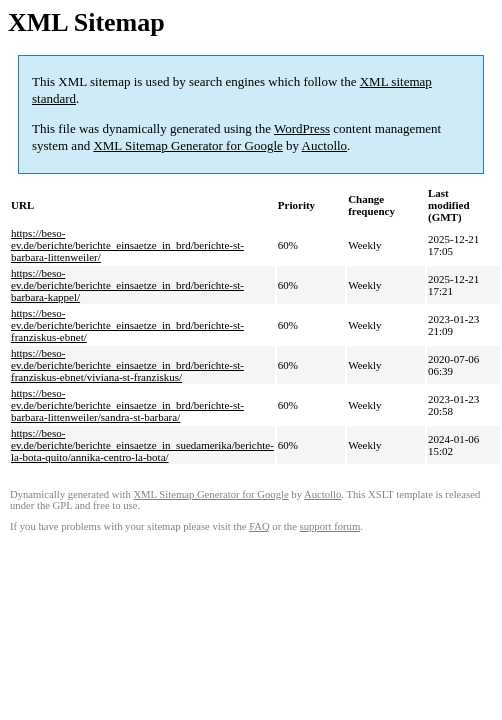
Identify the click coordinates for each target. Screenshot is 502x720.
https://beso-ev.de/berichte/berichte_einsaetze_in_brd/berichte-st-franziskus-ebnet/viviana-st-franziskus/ (127, 365)
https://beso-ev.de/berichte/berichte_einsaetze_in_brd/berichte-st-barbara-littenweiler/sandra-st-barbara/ (127, 405)
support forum (330, 526)
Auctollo (325, 145)
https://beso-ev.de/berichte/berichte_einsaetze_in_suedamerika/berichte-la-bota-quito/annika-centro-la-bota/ (142, 445)
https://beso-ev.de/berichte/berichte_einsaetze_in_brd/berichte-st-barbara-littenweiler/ (127, 245)
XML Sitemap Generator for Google (187, 145)
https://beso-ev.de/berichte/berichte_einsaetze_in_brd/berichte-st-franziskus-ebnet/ (127, 325)
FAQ (259, 526)
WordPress (302, 128)
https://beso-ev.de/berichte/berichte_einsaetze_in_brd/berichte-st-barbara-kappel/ (127, 285)
